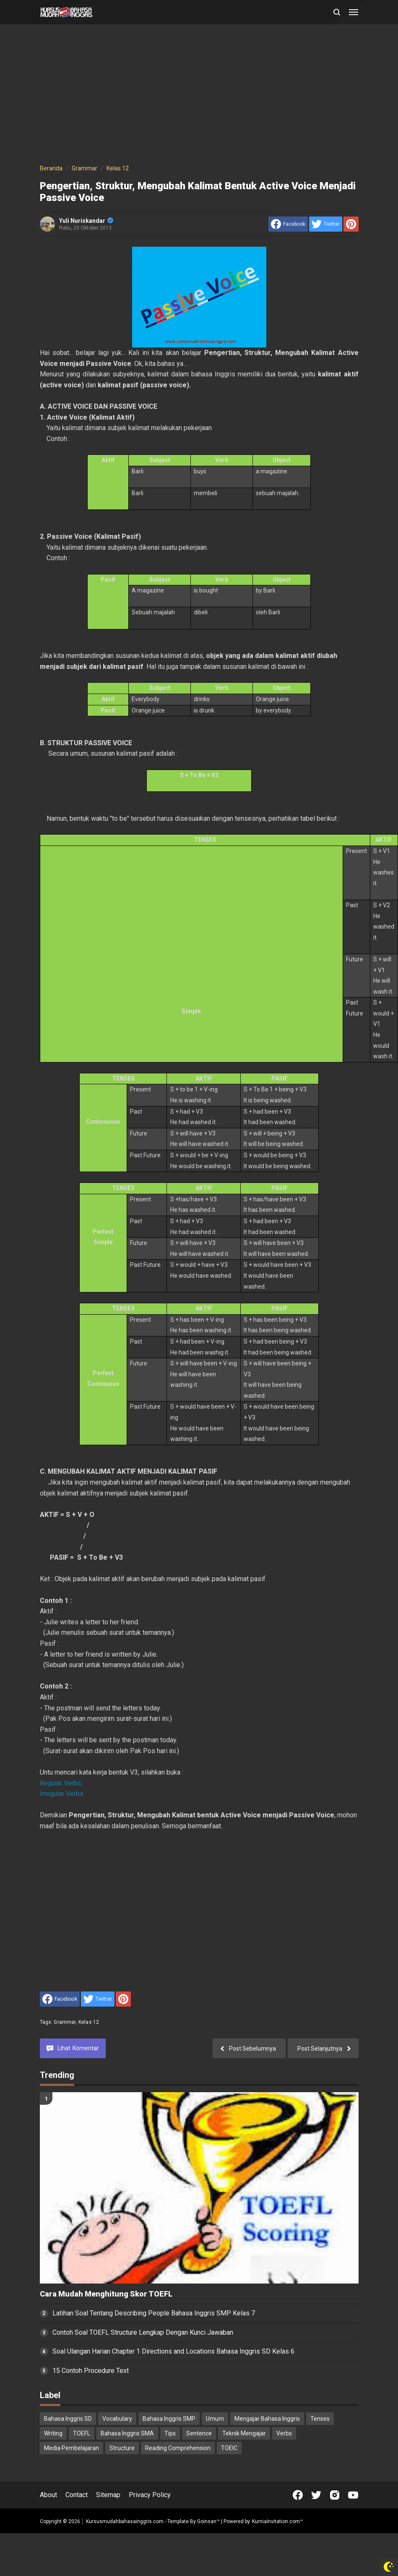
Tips (170, 2433)
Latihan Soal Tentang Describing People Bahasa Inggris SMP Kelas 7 (153, 2313)
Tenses (320, 2418)
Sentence (199, 2433)
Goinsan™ (208, 2521)
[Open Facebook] (298, 2495)
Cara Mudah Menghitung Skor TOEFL (106, 2294)
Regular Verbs (60, 1783)
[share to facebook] (288, 224)
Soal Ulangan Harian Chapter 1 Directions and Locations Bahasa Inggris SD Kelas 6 (173, 2351)
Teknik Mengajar (244, 2433)
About (48, 2495)
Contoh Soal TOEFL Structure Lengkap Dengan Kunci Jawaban (142, 2332)
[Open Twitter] (316, 2495)
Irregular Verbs (61, 1794)
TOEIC (229, 2448)
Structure (122, 2448)
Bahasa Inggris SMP (169, 2418)
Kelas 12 (88, 2022)
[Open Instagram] (335, 2495)
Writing (53, 2433)
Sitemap (108, 2495)
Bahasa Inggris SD (68, 2418)
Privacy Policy (150, 2495)
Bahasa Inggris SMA (127, 2433)
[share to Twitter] (325, 224)
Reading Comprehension (178, 2448)
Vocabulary (117, 2418)
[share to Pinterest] (351, 224)
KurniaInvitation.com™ (277, 2521)
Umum (215, 2418)
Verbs (284, 2433)
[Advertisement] (188, 95)
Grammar (64, 2022)
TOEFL (81, 2433)
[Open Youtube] (353, 2495)
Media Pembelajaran (71, 2448)
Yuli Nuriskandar (86, 220)
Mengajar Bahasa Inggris (267, 2418)
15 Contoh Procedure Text (90, 2371)
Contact (76, 2495)
